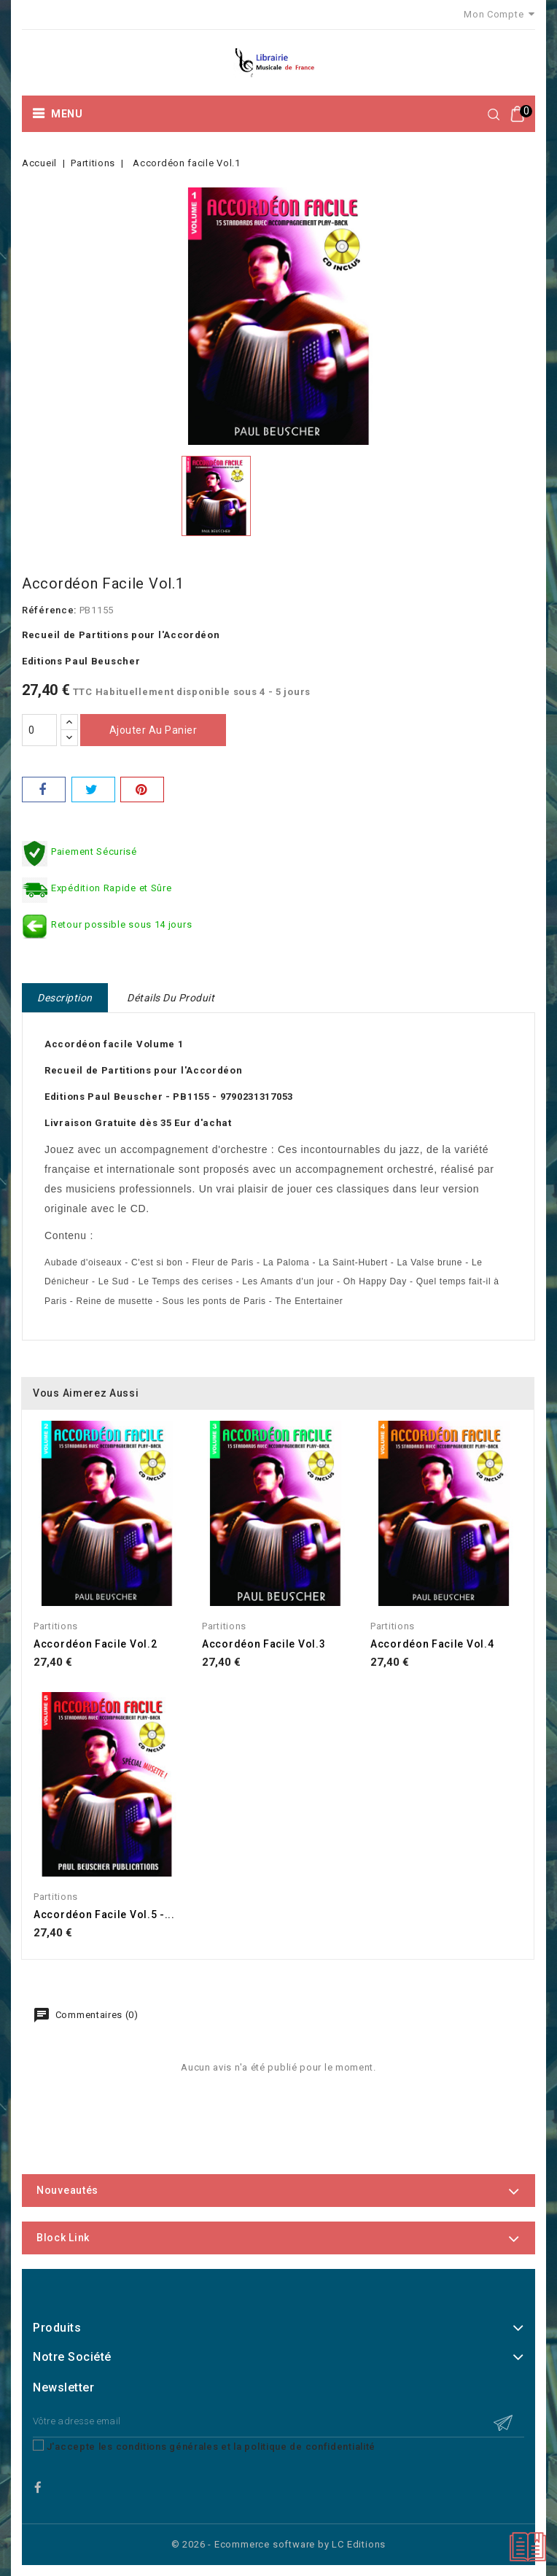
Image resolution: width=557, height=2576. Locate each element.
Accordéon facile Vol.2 (95, 1644)
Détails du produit (170, 998)
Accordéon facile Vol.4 (432, 1644)
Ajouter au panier (153, 730)
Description (65, 998)
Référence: (49, 610)
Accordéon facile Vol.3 (263, 1644)
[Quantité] (39, 730)
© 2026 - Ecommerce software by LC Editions (278, 2544)
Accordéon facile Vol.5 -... (104, 1914)
